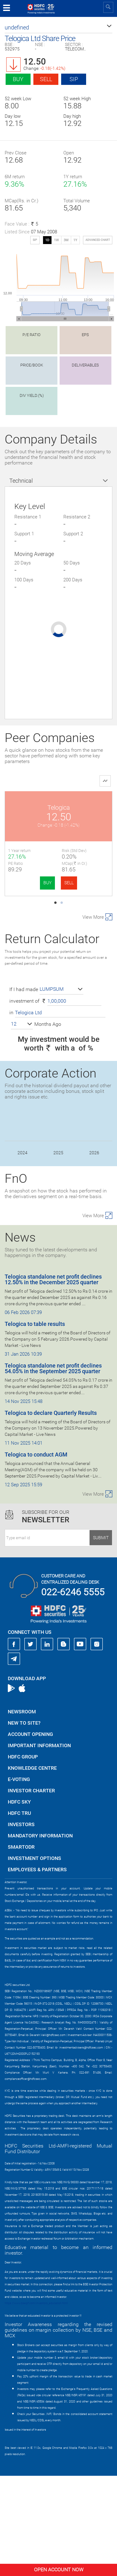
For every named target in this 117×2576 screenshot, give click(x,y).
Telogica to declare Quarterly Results (51, 1513)
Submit (101, 1637)
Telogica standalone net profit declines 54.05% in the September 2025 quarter (53, 1468)
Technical (21, 480)
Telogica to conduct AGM (36, 1554)
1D (47, 240)
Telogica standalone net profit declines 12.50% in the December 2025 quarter (53, 1380)
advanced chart (97, 240)
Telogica (58, 807)
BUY (47, 882)
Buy (18, 79)
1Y (75, 240)
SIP (74, 79)
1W (56, 240)
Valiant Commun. (58, 917)
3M (66, 240)
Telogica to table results (35, 1424)
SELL (69, 882)
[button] (58, 27)
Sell (46, 79)
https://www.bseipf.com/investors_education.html (36, 2403)
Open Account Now (58, 2570)
